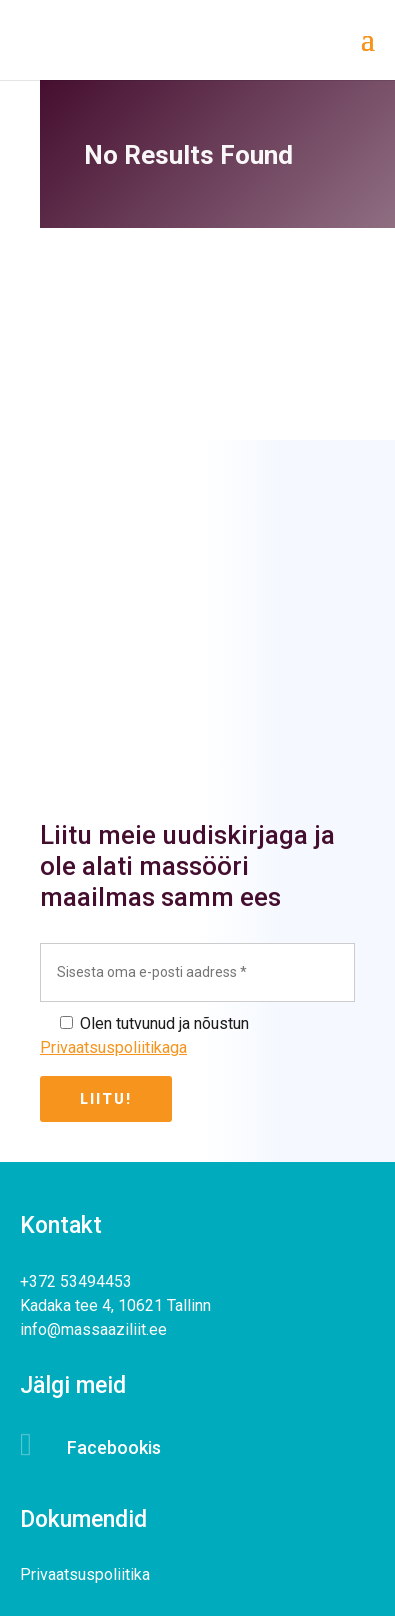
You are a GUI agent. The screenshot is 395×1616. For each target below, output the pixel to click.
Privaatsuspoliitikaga (113, 1047)
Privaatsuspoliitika (85, 1574)
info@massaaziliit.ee (93, 1329)
